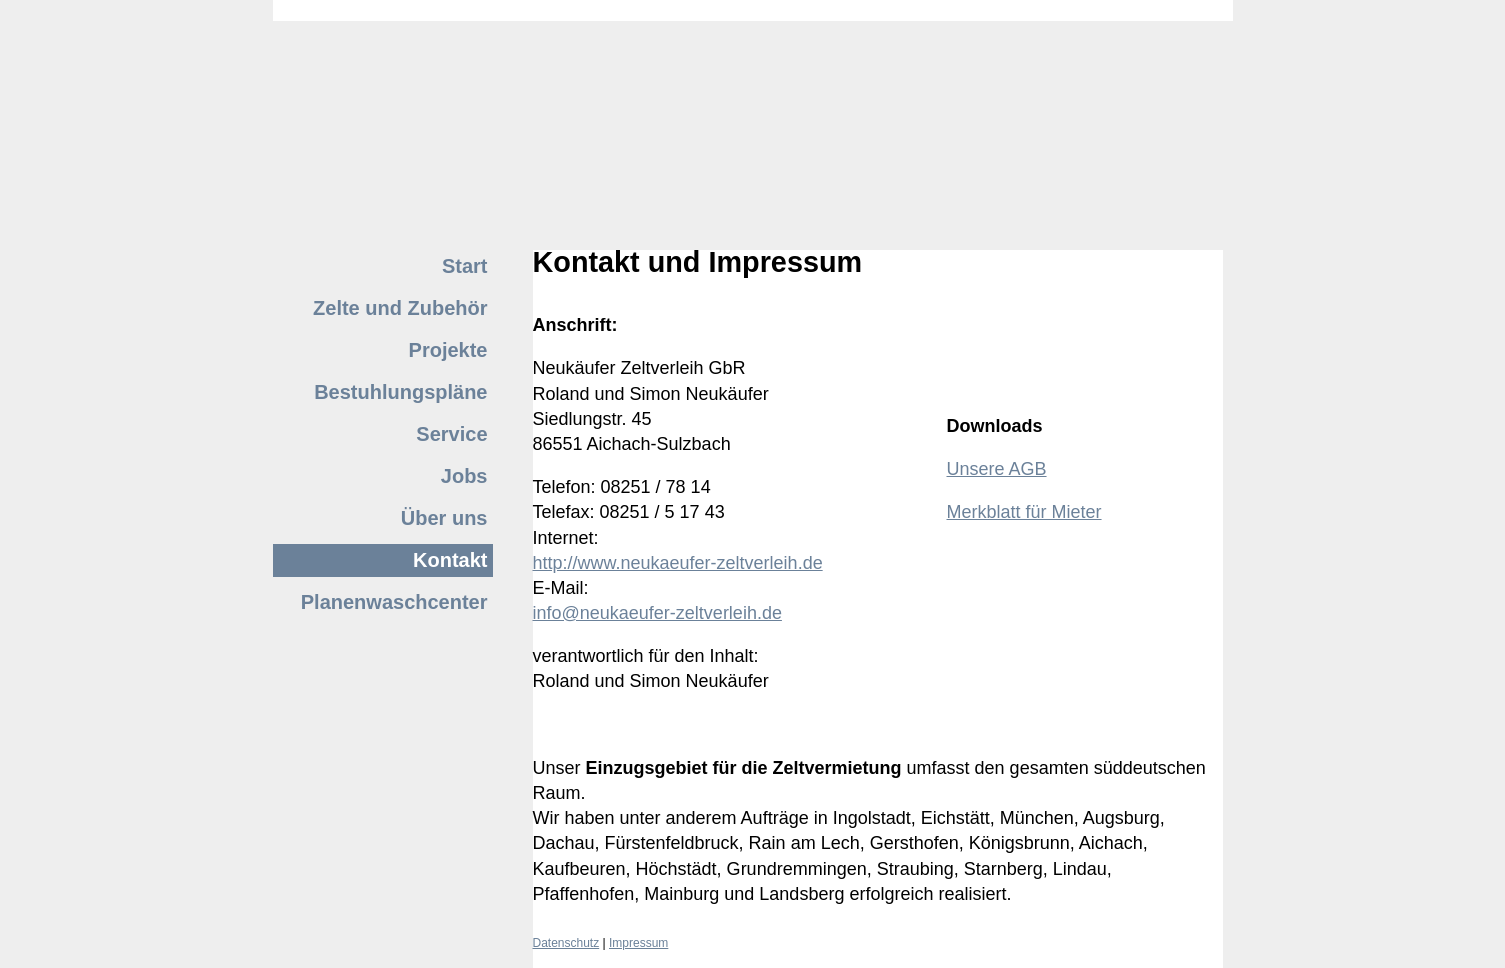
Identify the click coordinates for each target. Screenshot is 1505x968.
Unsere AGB (997, 469)
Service (451, 434)
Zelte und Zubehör (400, 308)
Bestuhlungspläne (400, 392)
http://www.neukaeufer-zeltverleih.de (678, 563)
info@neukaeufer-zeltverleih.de (657, 613)
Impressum (638, 943)
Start (465, 266)
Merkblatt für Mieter (1024, 512)
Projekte (448, 350)
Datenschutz (566, 943)
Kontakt (450, 560)
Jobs (464, 476)
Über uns (444, 518)
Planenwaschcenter (394, 602)
